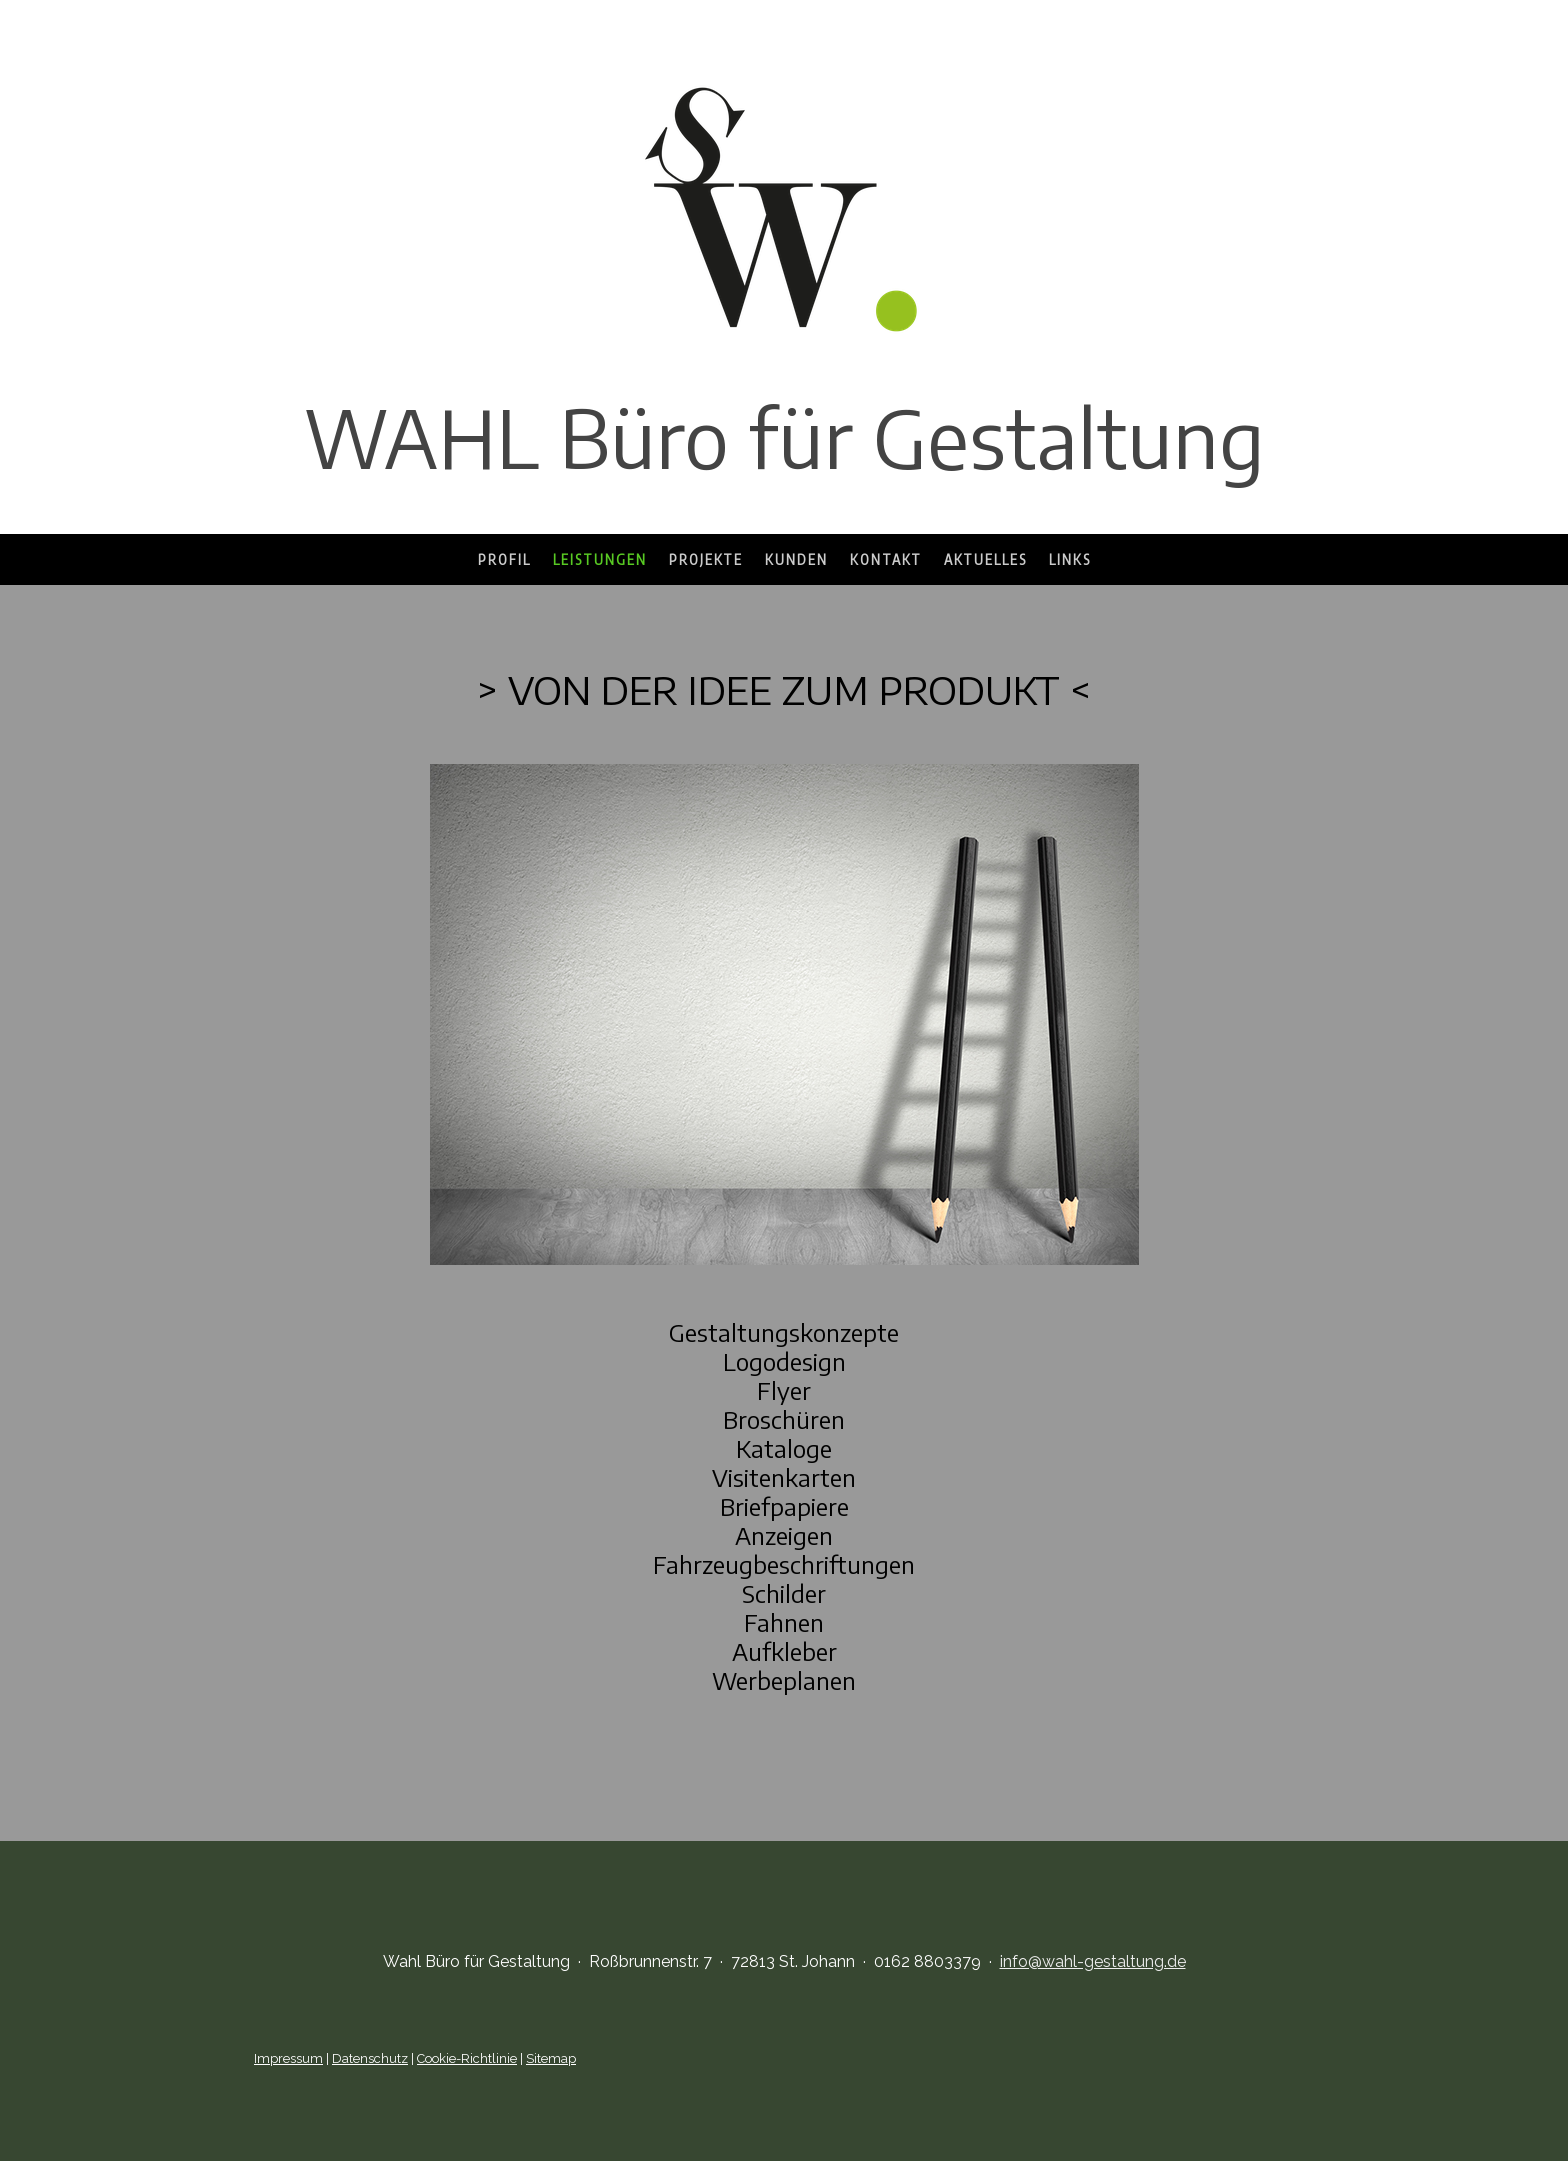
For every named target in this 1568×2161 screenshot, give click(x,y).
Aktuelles (985, 559)
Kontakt (886, 559)
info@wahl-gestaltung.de (1093, 1961)
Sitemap (551, 2058)
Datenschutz (370, 2058)
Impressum (288, 2058)
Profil (504, 559)
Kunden (796, 559)
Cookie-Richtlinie (467, 2058)
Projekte (706, 559)
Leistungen (600, 559)
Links (1070, 559)
